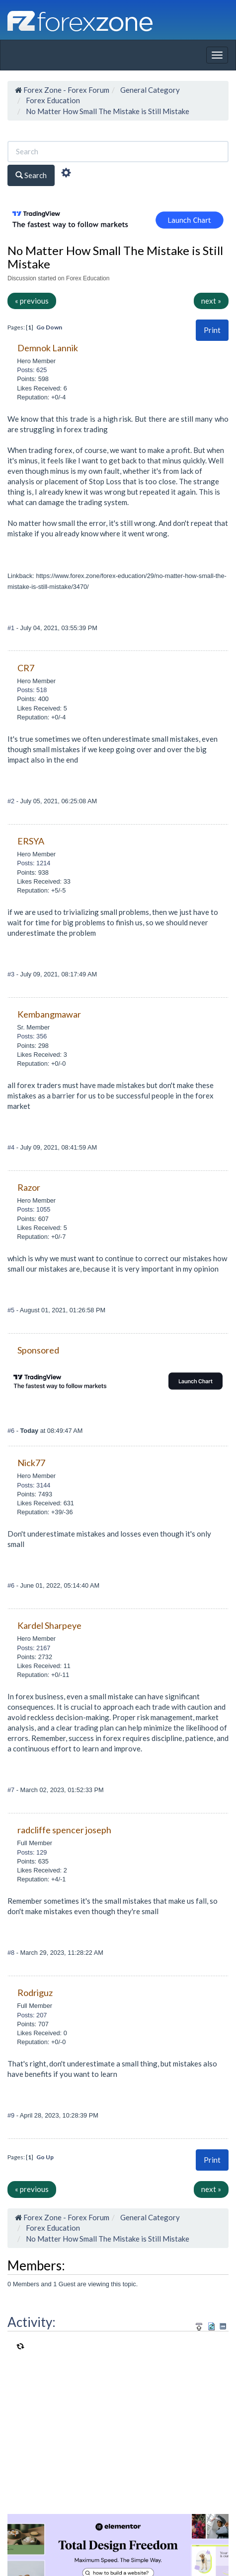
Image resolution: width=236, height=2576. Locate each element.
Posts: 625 (32, 370)
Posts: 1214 (33, 863)
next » (211, 300)
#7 (11, 1790)
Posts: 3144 (33, 1485)
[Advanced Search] (66, 174)
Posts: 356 (32, 1036)
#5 (11, 1310)
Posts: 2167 (33, 1648)
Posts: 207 (32, 2015)
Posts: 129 (32, 1852)
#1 (11, 628)
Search (31, 175)
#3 (11, 974)
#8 (11, 1952)
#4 (11, 1147)
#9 (11, 2115)
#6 (11, 1430)
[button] (212, 330)
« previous (32, 300)
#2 (11, 801)
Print (212, 329)
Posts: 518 (32, 690)
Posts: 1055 (33, 1209)
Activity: (31, 2322)
